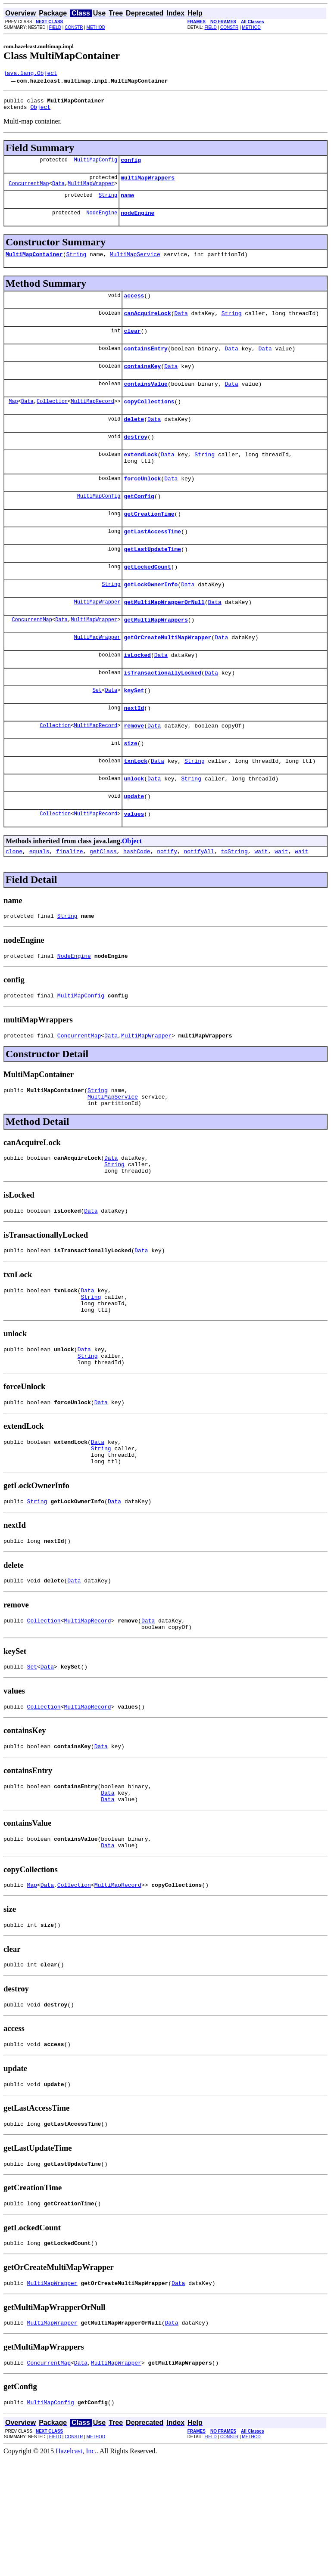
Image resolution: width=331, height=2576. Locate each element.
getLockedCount (147, 599)
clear (132, 345)
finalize (69, 903)
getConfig (139, 523)
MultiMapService (135, 264)
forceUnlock (142, 504)
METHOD (96, 27)
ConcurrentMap (29, 191)
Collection (52, 420)
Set (97, 731)
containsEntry (145, 364)
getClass (103, 903)
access (134, 307)
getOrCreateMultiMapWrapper (167, 674)
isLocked (137, 693)
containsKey (142, 383)
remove (134, 769)
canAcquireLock (147, 326)
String (108, 202)
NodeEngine (101, 221)
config (131, 165)
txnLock (135, 807)
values (134, 864)
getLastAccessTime (152, 561)
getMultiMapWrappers (155, 655)
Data (58, 191)
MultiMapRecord (92, 420)
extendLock (140, 477)
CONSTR (74, 27)
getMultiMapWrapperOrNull (164, 637)
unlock (134, 826)
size (130, 788)
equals (39, 903)
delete (134, 439)
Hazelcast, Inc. (76, 2568)
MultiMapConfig (95, 164)
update (134, 845)
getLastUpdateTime (152, 580)
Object (40, 111)
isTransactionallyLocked (162, 712)
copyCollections (149, 420)
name (127, 203)
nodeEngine (137, 222)
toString (234, 903)
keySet (134, 731)
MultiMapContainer (34, 264)
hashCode (136, 903)
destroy (135, 458)
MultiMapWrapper (91, 191)
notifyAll (199, 903)
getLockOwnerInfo (151, 618)
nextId (134, 750)
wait (261, 903)
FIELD (55, 27)
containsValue (145, 402)
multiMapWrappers (148, 184)
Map (13, 420)
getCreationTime (149, 542)
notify (167, 903)
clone (14, 903)
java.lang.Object (30, 74)
